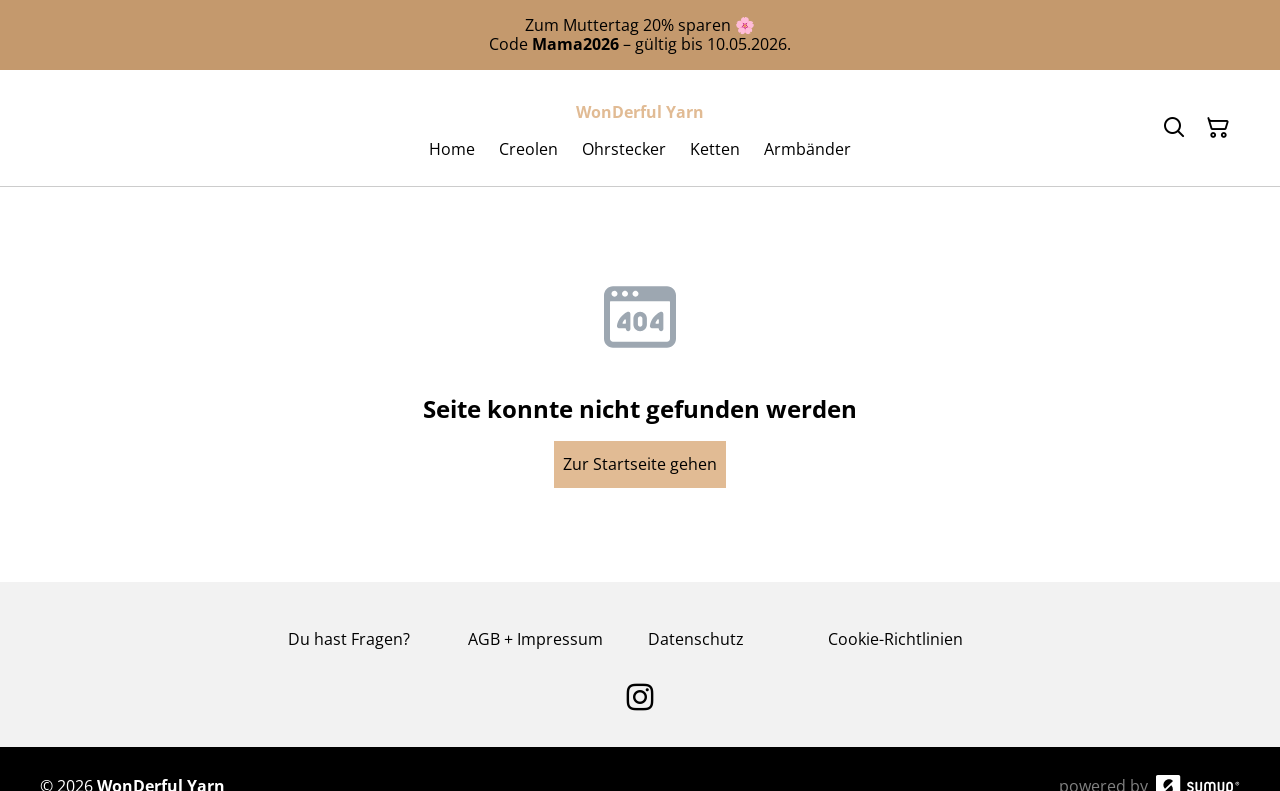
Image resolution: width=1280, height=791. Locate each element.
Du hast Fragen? (349, 639)
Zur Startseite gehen (640, 464)
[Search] (1174, 128)
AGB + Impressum (535, 639)
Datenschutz (696, 639)
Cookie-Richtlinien (895, 639)
